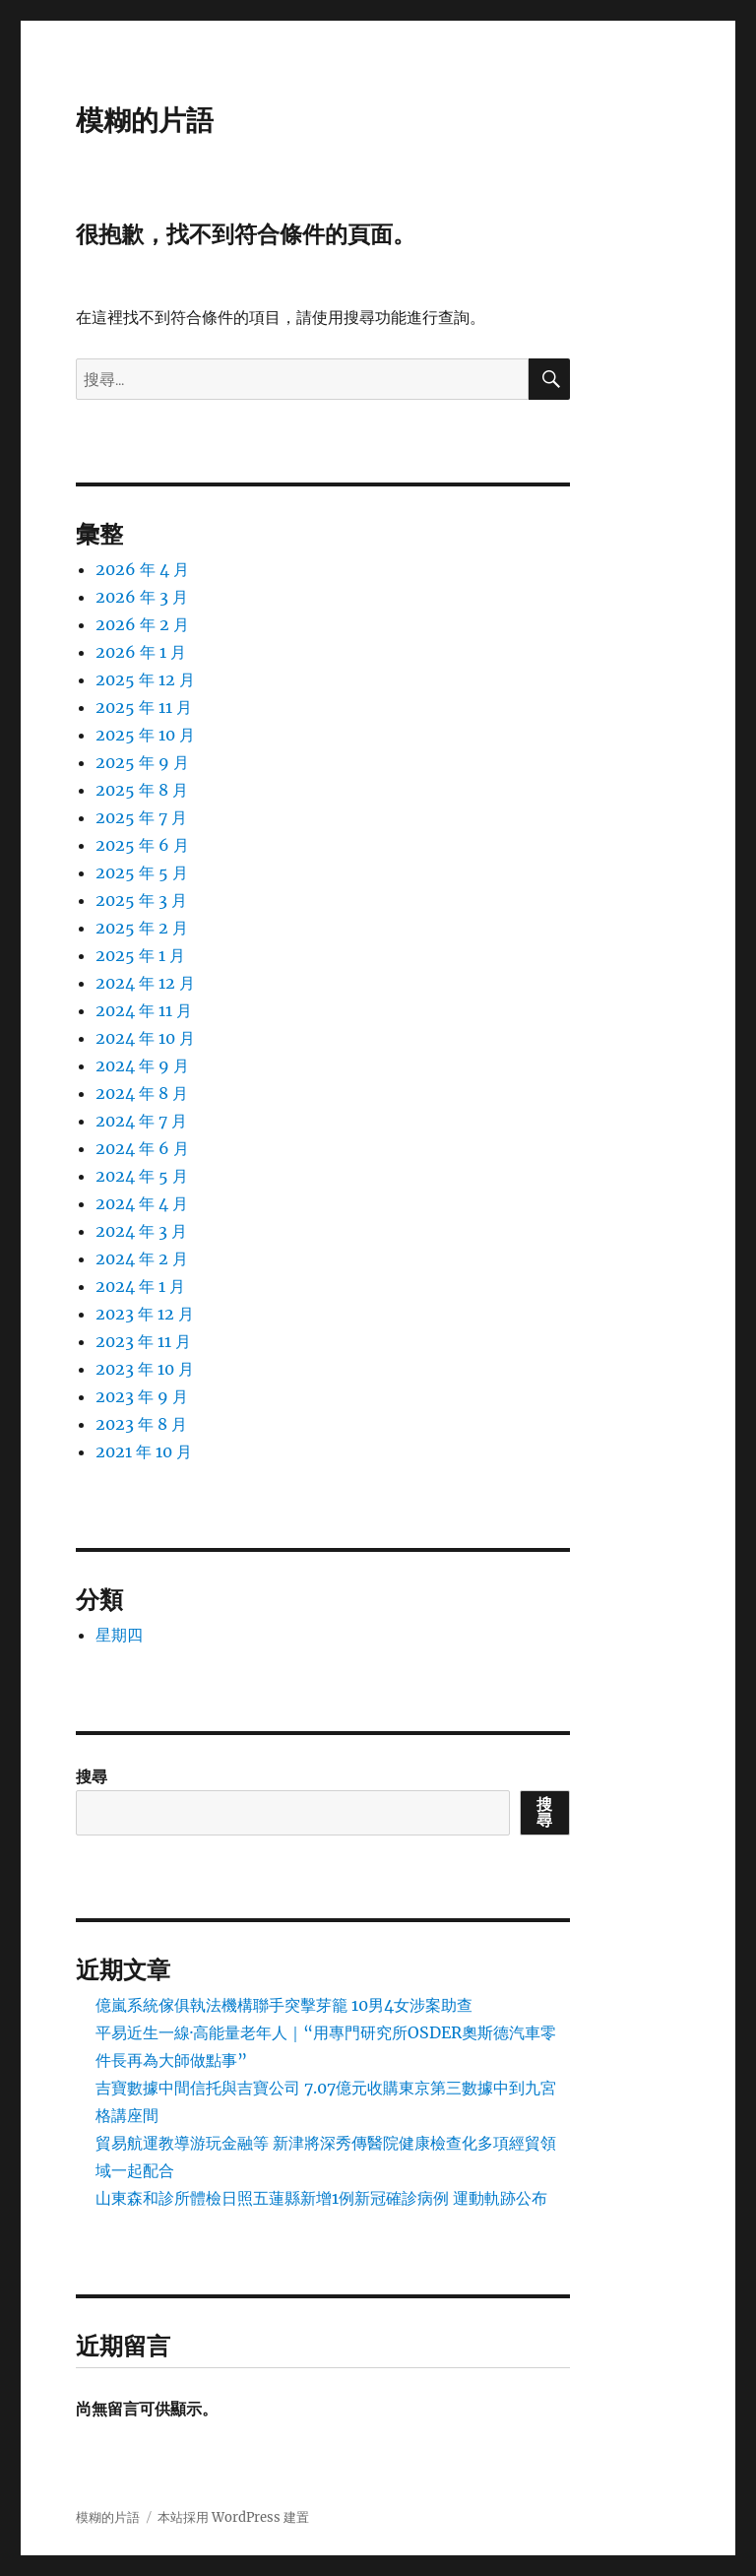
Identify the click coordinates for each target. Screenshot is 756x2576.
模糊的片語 (145, 120)
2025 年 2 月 (141, 927)
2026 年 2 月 (142, 624)
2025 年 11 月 (143, 707)
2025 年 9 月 (142, 762)
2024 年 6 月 (142, 1148)
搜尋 (91, 1776)
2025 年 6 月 (142, 845)
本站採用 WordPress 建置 (233, 2517)
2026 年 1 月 (140, 652)
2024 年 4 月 (141, 1203)
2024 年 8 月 (141, 1093)
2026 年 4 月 (142, 569)
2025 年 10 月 (145, 734)
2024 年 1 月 (140, 1286)
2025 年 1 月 (140, 955)
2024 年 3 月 (141, 1231)
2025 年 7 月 (141, 817)
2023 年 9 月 (141, 1396)
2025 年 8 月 (141, 790)
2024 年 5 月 (141, 1176)
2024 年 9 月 (142, 1065)
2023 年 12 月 (144, 1313)
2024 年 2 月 (141, 1258)
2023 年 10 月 (144, 1369)
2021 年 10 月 (143, 1451)
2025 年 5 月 (141, 872)
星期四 (119, 1634)
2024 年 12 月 (145, 983)
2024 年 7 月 (141, 1120)
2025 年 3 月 (141, 900)
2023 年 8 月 (141, 1424)
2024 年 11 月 (143, 1010)
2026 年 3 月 (141, 597)
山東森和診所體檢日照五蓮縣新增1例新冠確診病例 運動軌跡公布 (321, 2198)
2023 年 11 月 (143, 1341)
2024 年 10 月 (145, 1038)
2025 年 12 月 (145, 679)
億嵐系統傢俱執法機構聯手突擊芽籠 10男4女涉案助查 (283, 2005)
